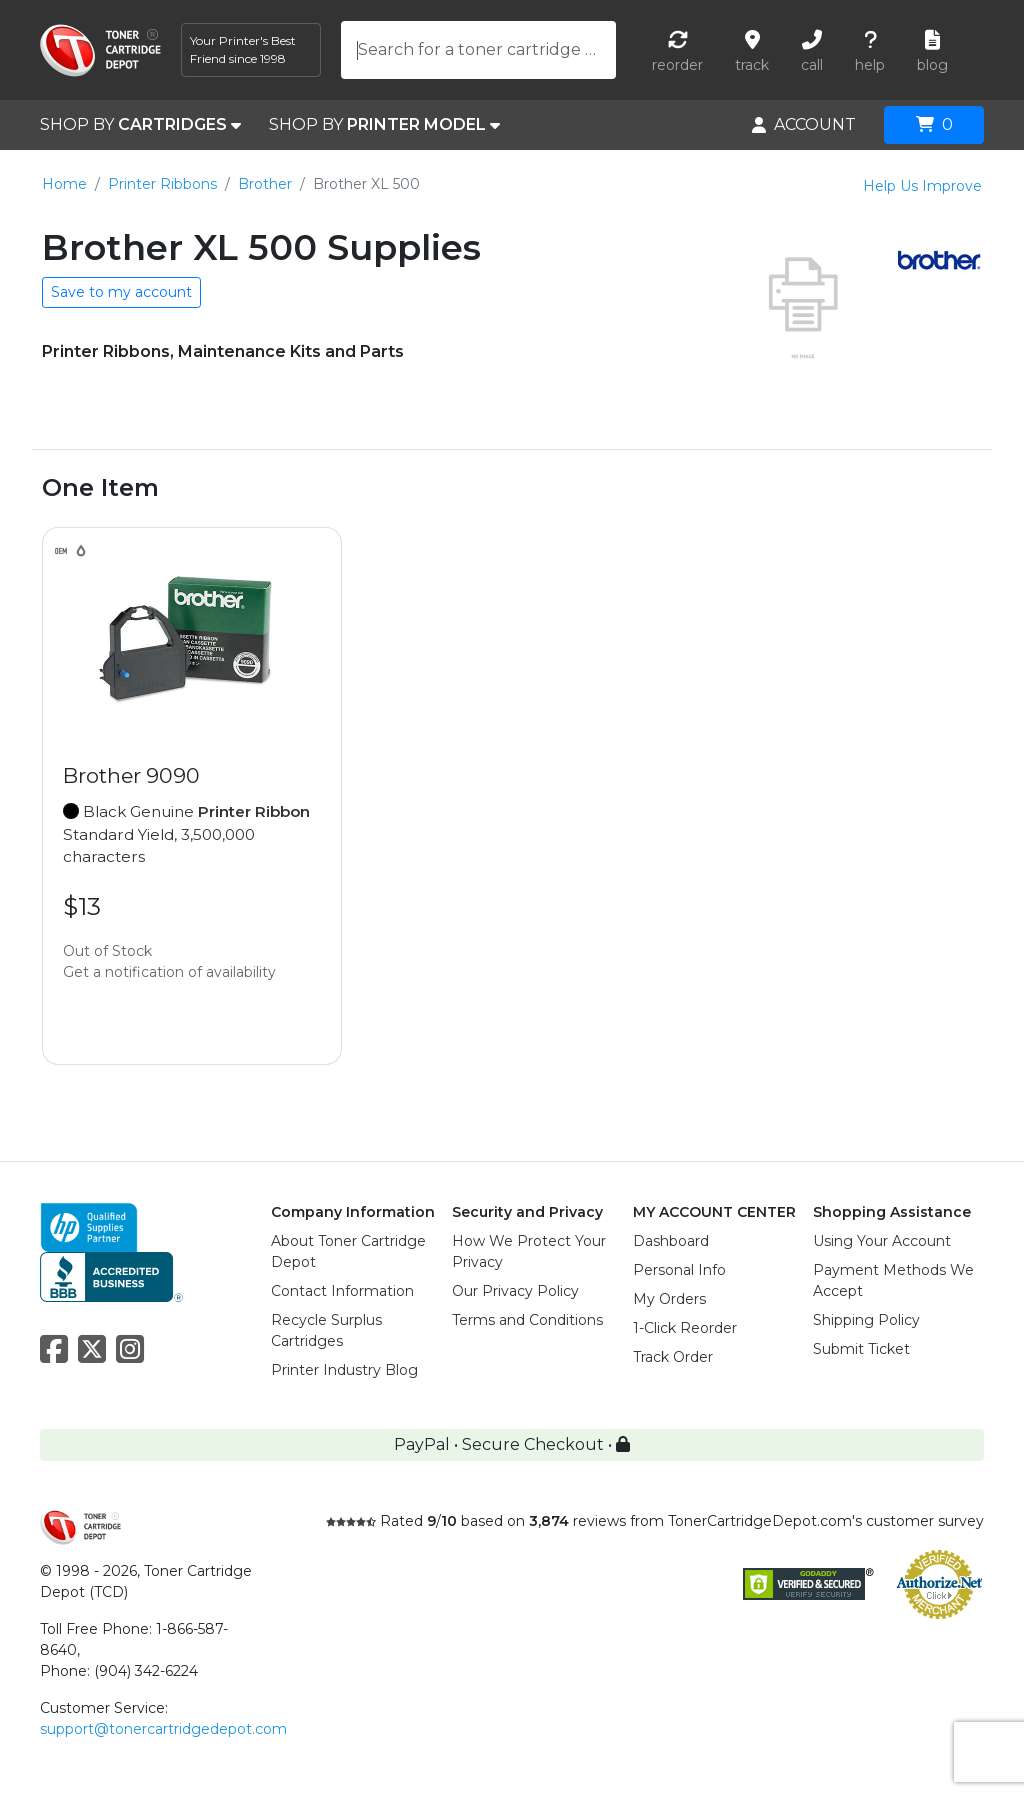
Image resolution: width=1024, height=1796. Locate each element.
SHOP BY (140, 125)
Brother (265, 184)
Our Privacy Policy (515, 1291)
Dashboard (671, 1241)
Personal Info (679, 1270)
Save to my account (121, 292)
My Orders (669, 1299)
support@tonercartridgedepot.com (163, 1729)
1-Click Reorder (685, 1328)
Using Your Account (882, 1241)
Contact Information (342, 1291)
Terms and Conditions (527, 1320)
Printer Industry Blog (344, 1370)
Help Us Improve (922, 186)
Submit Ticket (861, 1349)
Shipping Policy (866, 1320)
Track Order (673, 1357)
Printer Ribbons (162, 184)
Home (64, 184)
